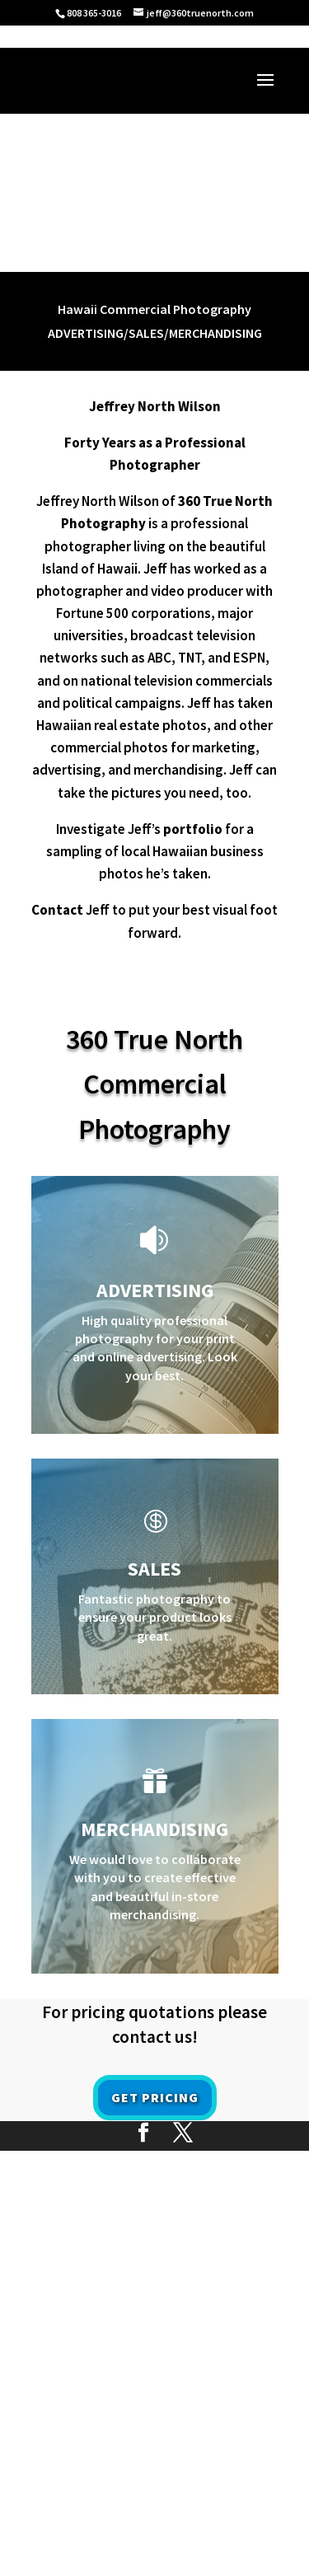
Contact (57, 910)
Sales (154, 1568)
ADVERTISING (154, 1290)
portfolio (192, 829)
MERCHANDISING (154, 1829)
